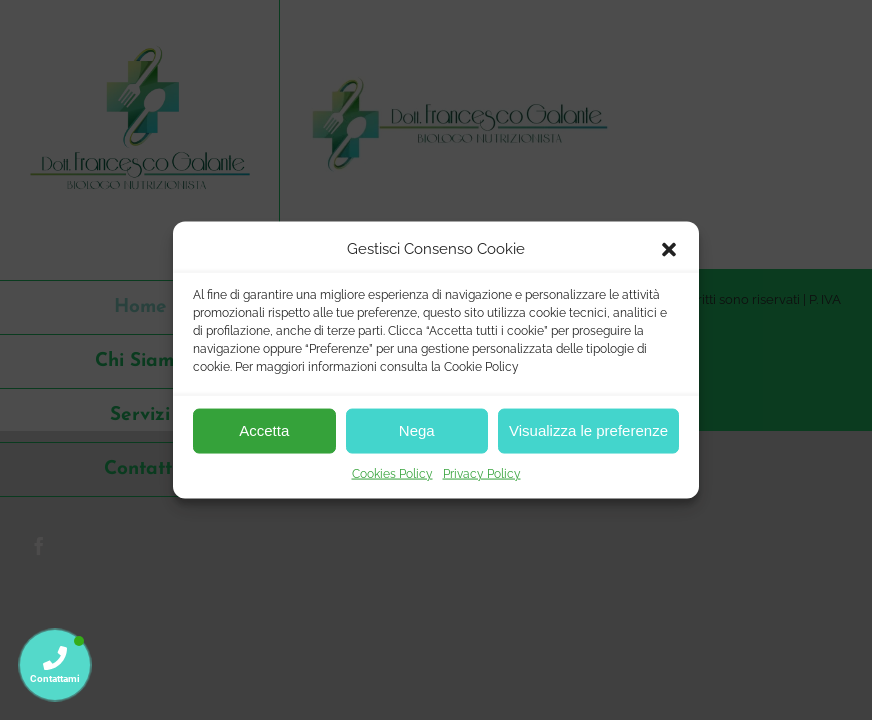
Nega (417, 430)
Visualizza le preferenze (588, 430)
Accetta (264, 430)
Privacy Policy (482, 473)
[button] (669, 249)
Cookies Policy (392, 473)
